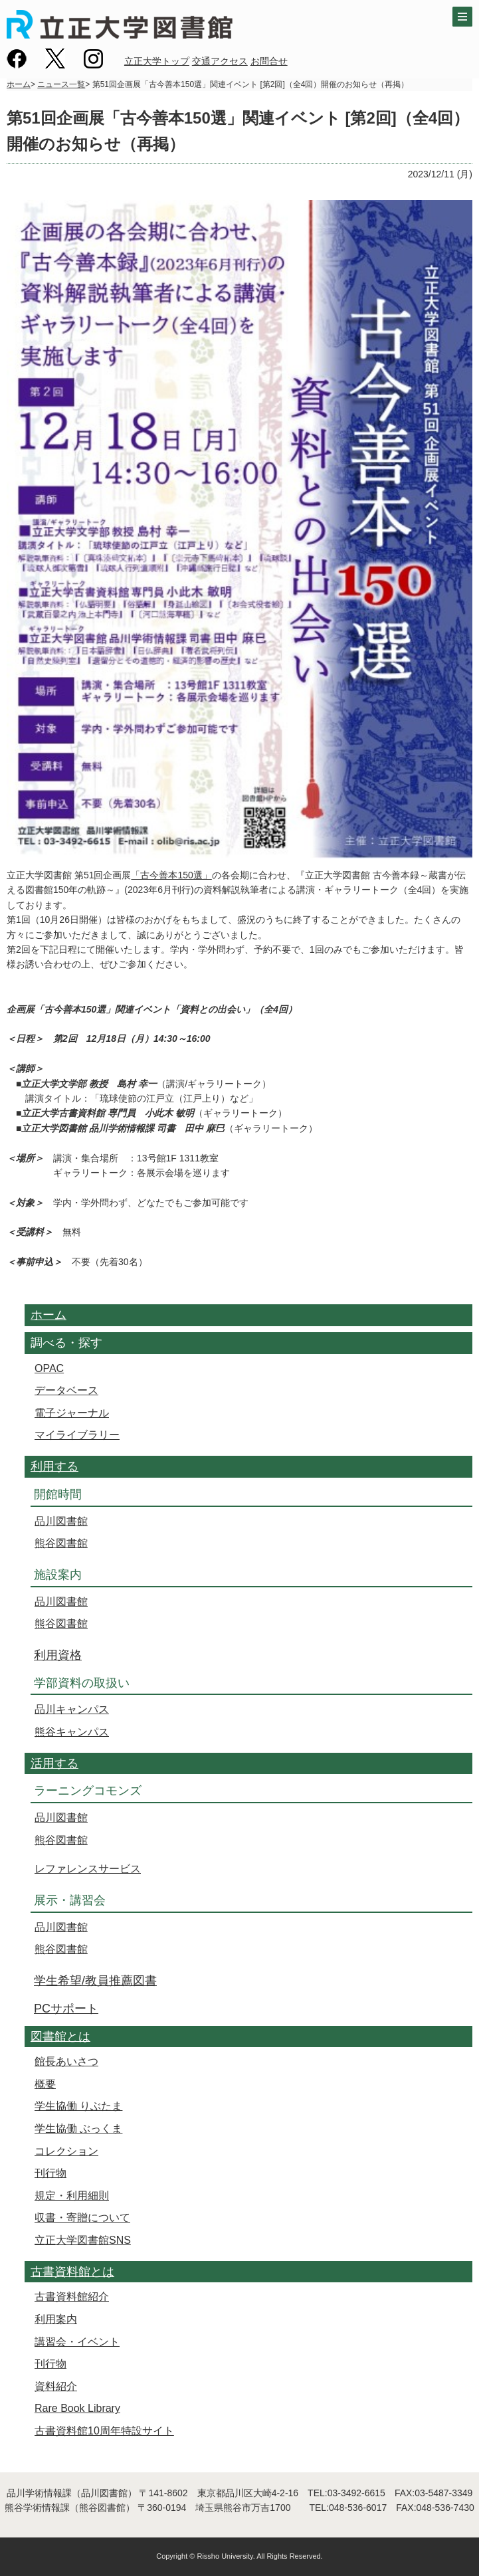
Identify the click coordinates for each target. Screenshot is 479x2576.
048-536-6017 (358, 2507)
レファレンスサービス (88, 1868)
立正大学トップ (156, 61)
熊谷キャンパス (72, 1731)
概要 (45, 2084)
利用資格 (58, 1655)
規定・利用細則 (72, 2195)
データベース (66, 1390)
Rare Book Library (77, 2408)
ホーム (19, 84)
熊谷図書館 (61, 1543)
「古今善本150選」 (171, 875)
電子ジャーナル (72, 1413)
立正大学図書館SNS (83, 2240)
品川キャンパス (72, 1709)
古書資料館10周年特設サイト (104, 2430)
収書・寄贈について (82, 2217)
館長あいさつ (66, 2061)
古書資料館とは (72, 2271)
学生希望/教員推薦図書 (95, 1980)
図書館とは (60, 2036)
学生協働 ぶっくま (78, 2128)
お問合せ (269, 61)
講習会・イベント (77, 2341)
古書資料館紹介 (72, 2296)
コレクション (66, 2151)
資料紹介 (56, 2386)
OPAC (49, 1368)
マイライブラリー (77, 1434)
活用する (54, 1763)
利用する (54, 1466)
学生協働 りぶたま (78, 2106)
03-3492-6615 (356, 2493)
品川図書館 (61, 1521)
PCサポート (66, 2008)
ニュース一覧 (61, 84)
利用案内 (56, 2319)
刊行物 (50, 2173)
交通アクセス (220, 61)
